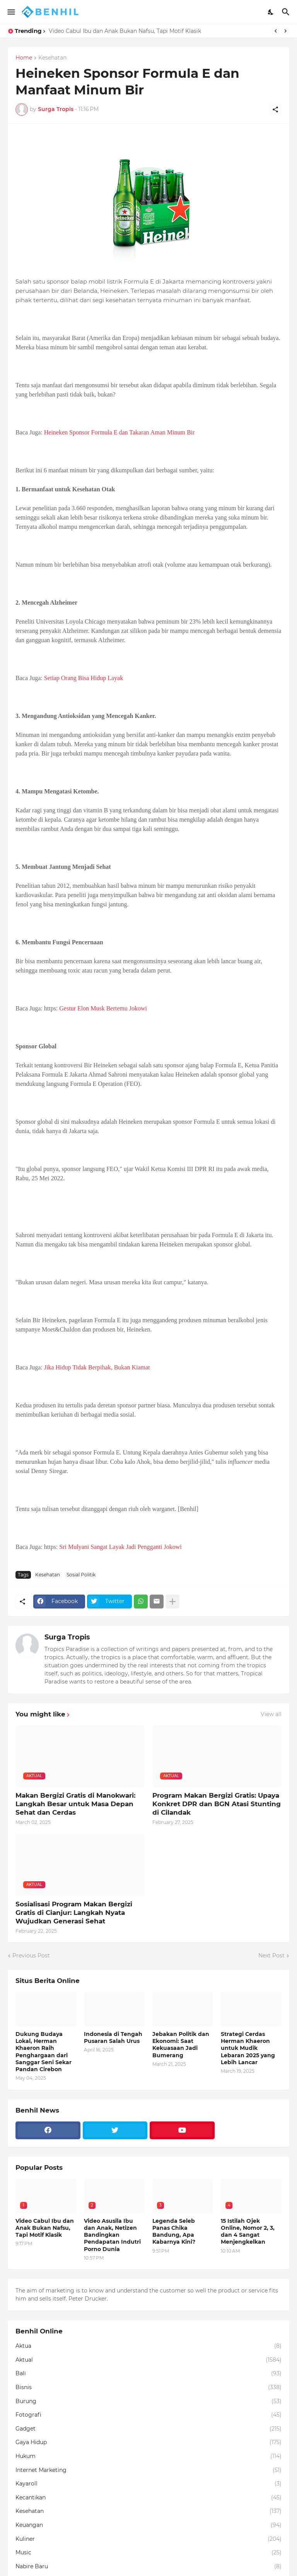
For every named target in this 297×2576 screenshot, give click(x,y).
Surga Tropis (67, 1637)
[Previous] (276, 31)
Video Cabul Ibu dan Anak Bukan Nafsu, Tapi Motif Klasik (125, 30)
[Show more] (172, 1602)
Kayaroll (148, 2484)
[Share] (275, 109)
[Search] (287, 12)
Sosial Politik (81, 1575)
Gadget (148, 2429)
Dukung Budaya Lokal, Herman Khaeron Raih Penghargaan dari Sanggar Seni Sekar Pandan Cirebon (43, 2052)
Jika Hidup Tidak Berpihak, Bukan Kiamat (97, 1367)
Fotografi (148, 2415)
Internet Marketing (148, 2470)
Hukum (148, 2456)
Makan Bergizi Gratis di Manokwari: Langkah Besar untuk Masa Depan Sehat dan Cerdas (75, 1803)
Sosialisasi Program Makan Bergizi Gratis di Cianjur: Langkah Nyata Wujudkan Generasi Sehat (73, 1912)
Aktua (148, 2346)
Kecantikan (148, 2498)
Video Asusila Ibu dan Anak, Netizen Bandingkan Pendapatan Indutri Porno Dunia (112, 2235)
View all (271, 1714)
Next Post (271, 1955)
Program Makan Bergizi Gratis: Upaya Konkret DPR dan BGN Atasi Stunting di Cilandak (216, 1803)
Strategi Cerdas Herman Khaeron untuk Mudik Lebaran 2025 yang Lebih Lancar (248, 2048)
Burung (148, 2401)
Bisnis (148, 2387)
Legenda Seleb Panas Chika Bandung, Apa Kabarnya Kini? (173, 2231)
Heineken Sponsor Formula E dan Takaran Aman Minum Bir (119, 432)
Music (148, 2553)
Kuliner (148, 2539)
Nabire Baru (148, 2567)
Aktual (148, 2360)
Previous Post (31, 1955)
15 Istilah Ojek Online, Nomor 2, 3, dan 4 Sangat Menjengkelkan (248, 2231)
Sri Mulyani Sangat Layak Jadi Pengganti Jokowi (120, 1547)
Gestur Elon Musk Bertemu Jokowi (103, 1008)
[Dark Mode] (271, 12)
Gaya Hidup (148, 2442)
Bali (148, 2374)
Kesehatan (52, 58)
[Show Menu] (10, 12)
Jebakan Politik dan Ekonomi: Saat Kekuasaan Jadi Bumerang (180, 2045)
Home (23, 58)
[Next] (285, 31)
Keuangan (148, 2525)
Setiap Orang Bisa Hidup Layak (83, 678)
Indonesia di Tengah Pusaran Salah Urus (113, 2037)
